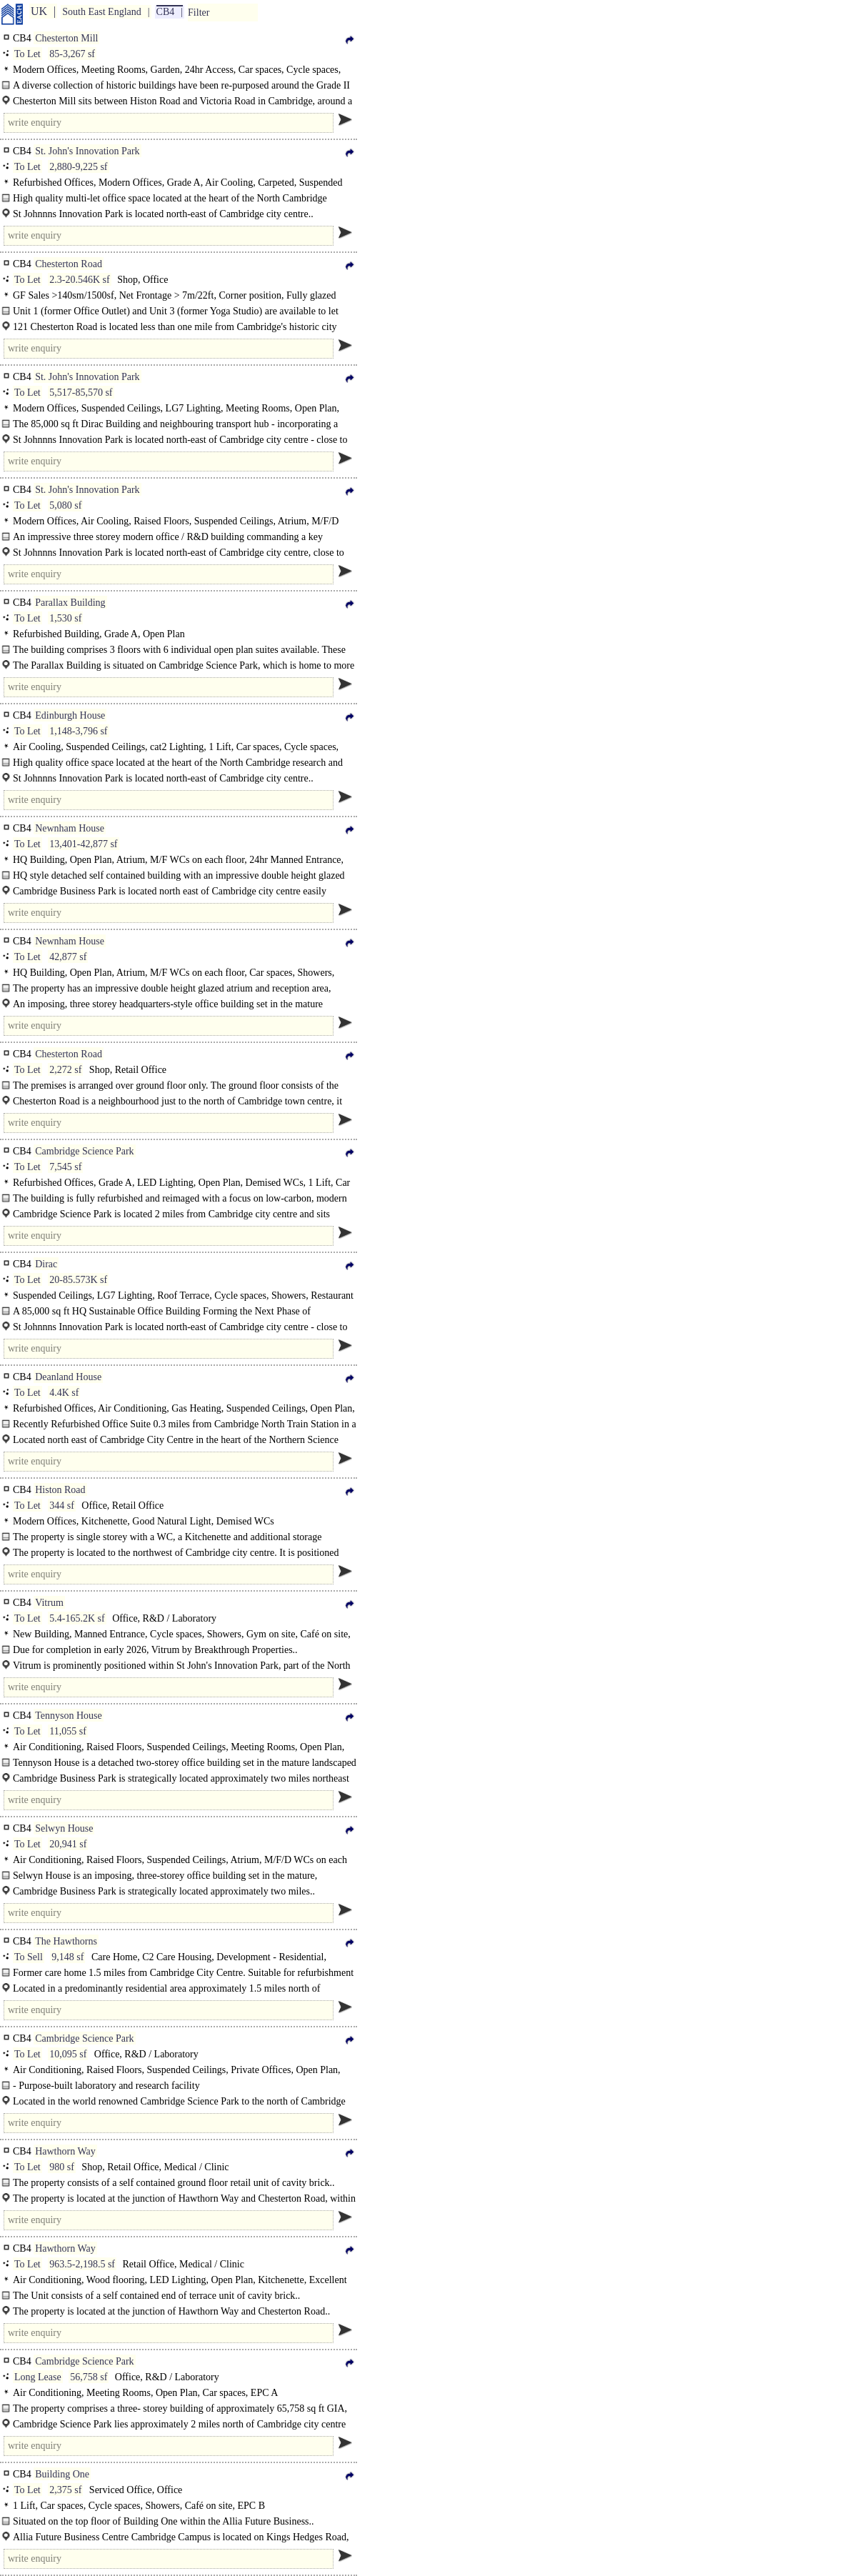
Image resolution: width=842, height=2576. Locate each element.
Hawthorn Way (65, 2151)
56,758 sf (88, 2377)
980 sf (61, 2167)
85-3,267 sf (72, 54)
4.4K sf (64, 1392)
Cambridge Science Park (84, 1151)
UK (39, 11)
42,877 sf (67, 957)
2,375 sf (65, 2490)
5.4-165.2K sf (76, 1618)
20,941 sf (67, 1844)
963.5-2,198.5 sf (82, 2264)
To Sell (28, 1957)
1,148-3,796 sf (78, 731)
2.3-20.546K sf (79, 279)
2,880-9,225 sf (78, 166)
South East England (101, 11)
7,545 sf (65, 1167)
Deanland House (68, 1377)
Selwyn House (64, 1828)
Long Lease (37, 2377)
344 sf (61, 1505)
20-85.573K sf (78, 1279)
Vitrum (49, 1602)
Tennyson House (68, 1715)
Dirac (46, 1264)
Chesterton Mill (66, 38)
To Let (27, 54)
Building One (62, 2474)
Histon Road (60, 1489)
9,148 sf (67, 1957)
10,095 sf (67, 2054)
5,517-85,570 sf (80, 392)
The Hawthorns (66, 1941)
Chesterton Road (68, 264)
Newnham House (69, 828)
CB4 (165, 11)
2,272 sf (65, 1069)
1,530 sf (65, 618)
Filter (198, 12)
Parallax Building (70, 602)
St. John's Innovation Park (87, 151)
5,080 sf (65, 505)
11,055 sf (67, 1731)
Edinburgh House (70, 715)
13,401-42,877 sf (83, 844)
